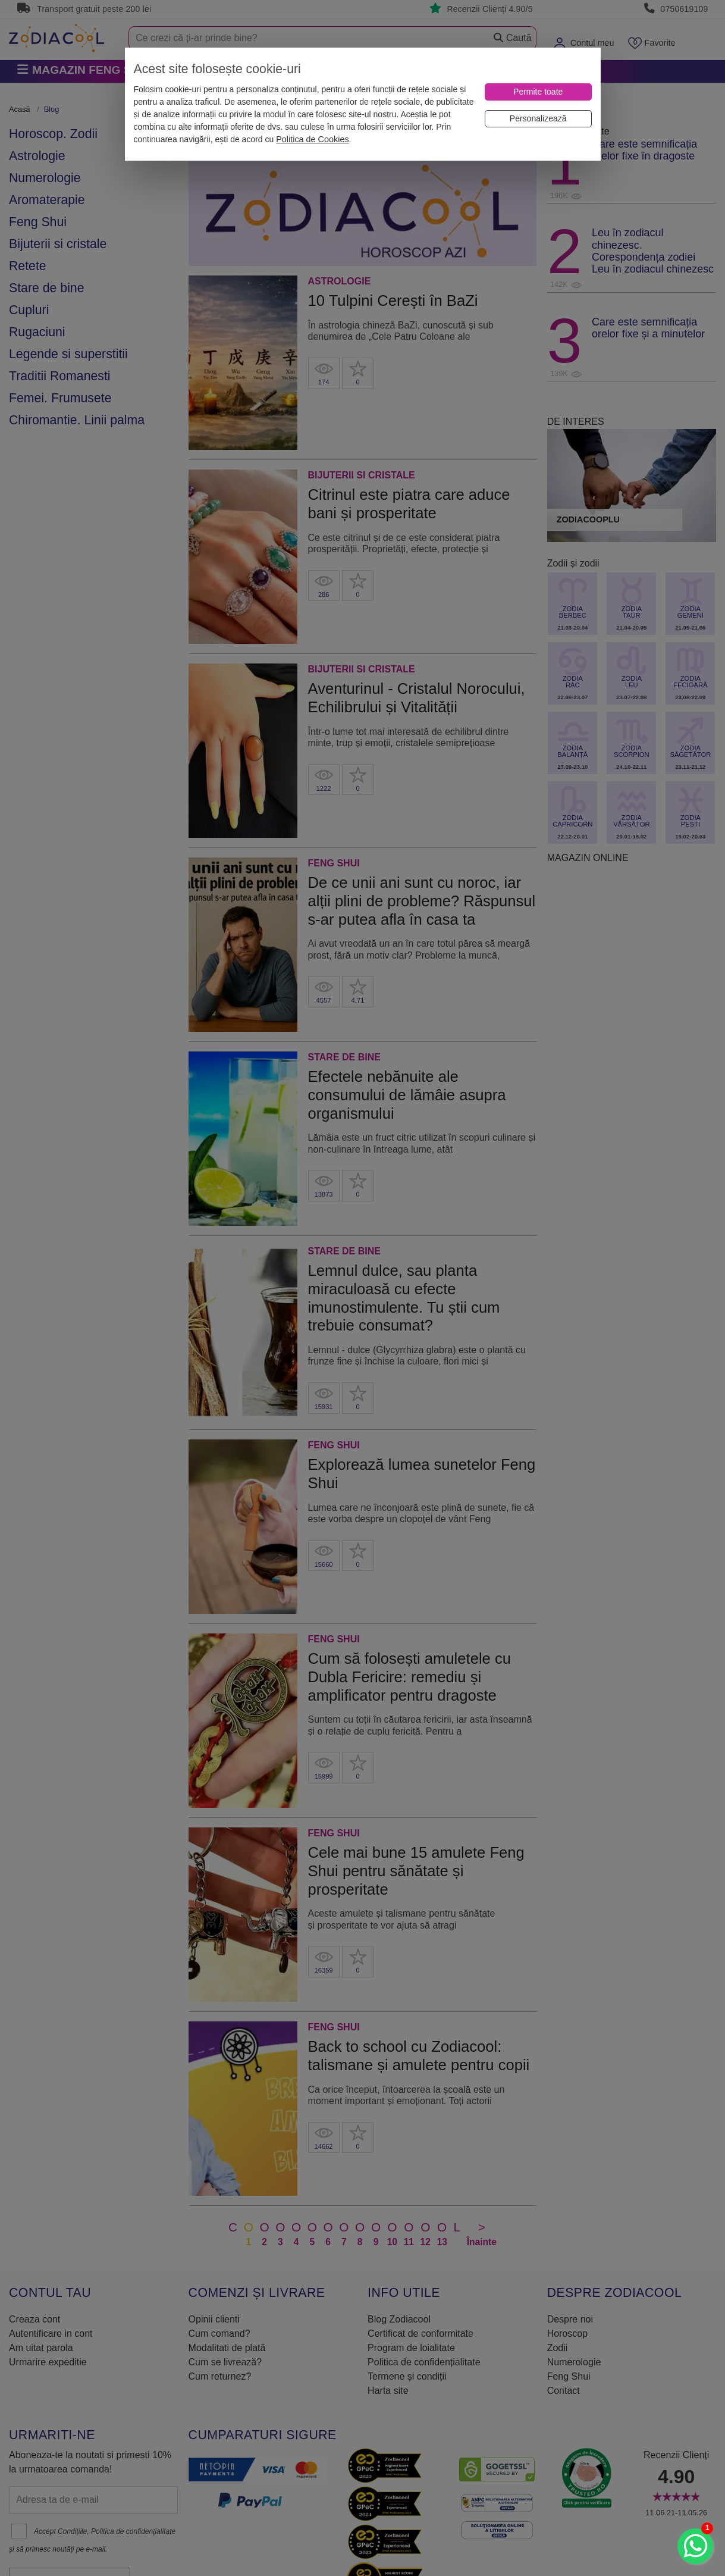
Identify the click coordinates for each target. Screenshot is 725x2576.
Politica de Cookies (312, 139)
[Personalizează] (538, 118)
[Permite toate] (538, 92)
